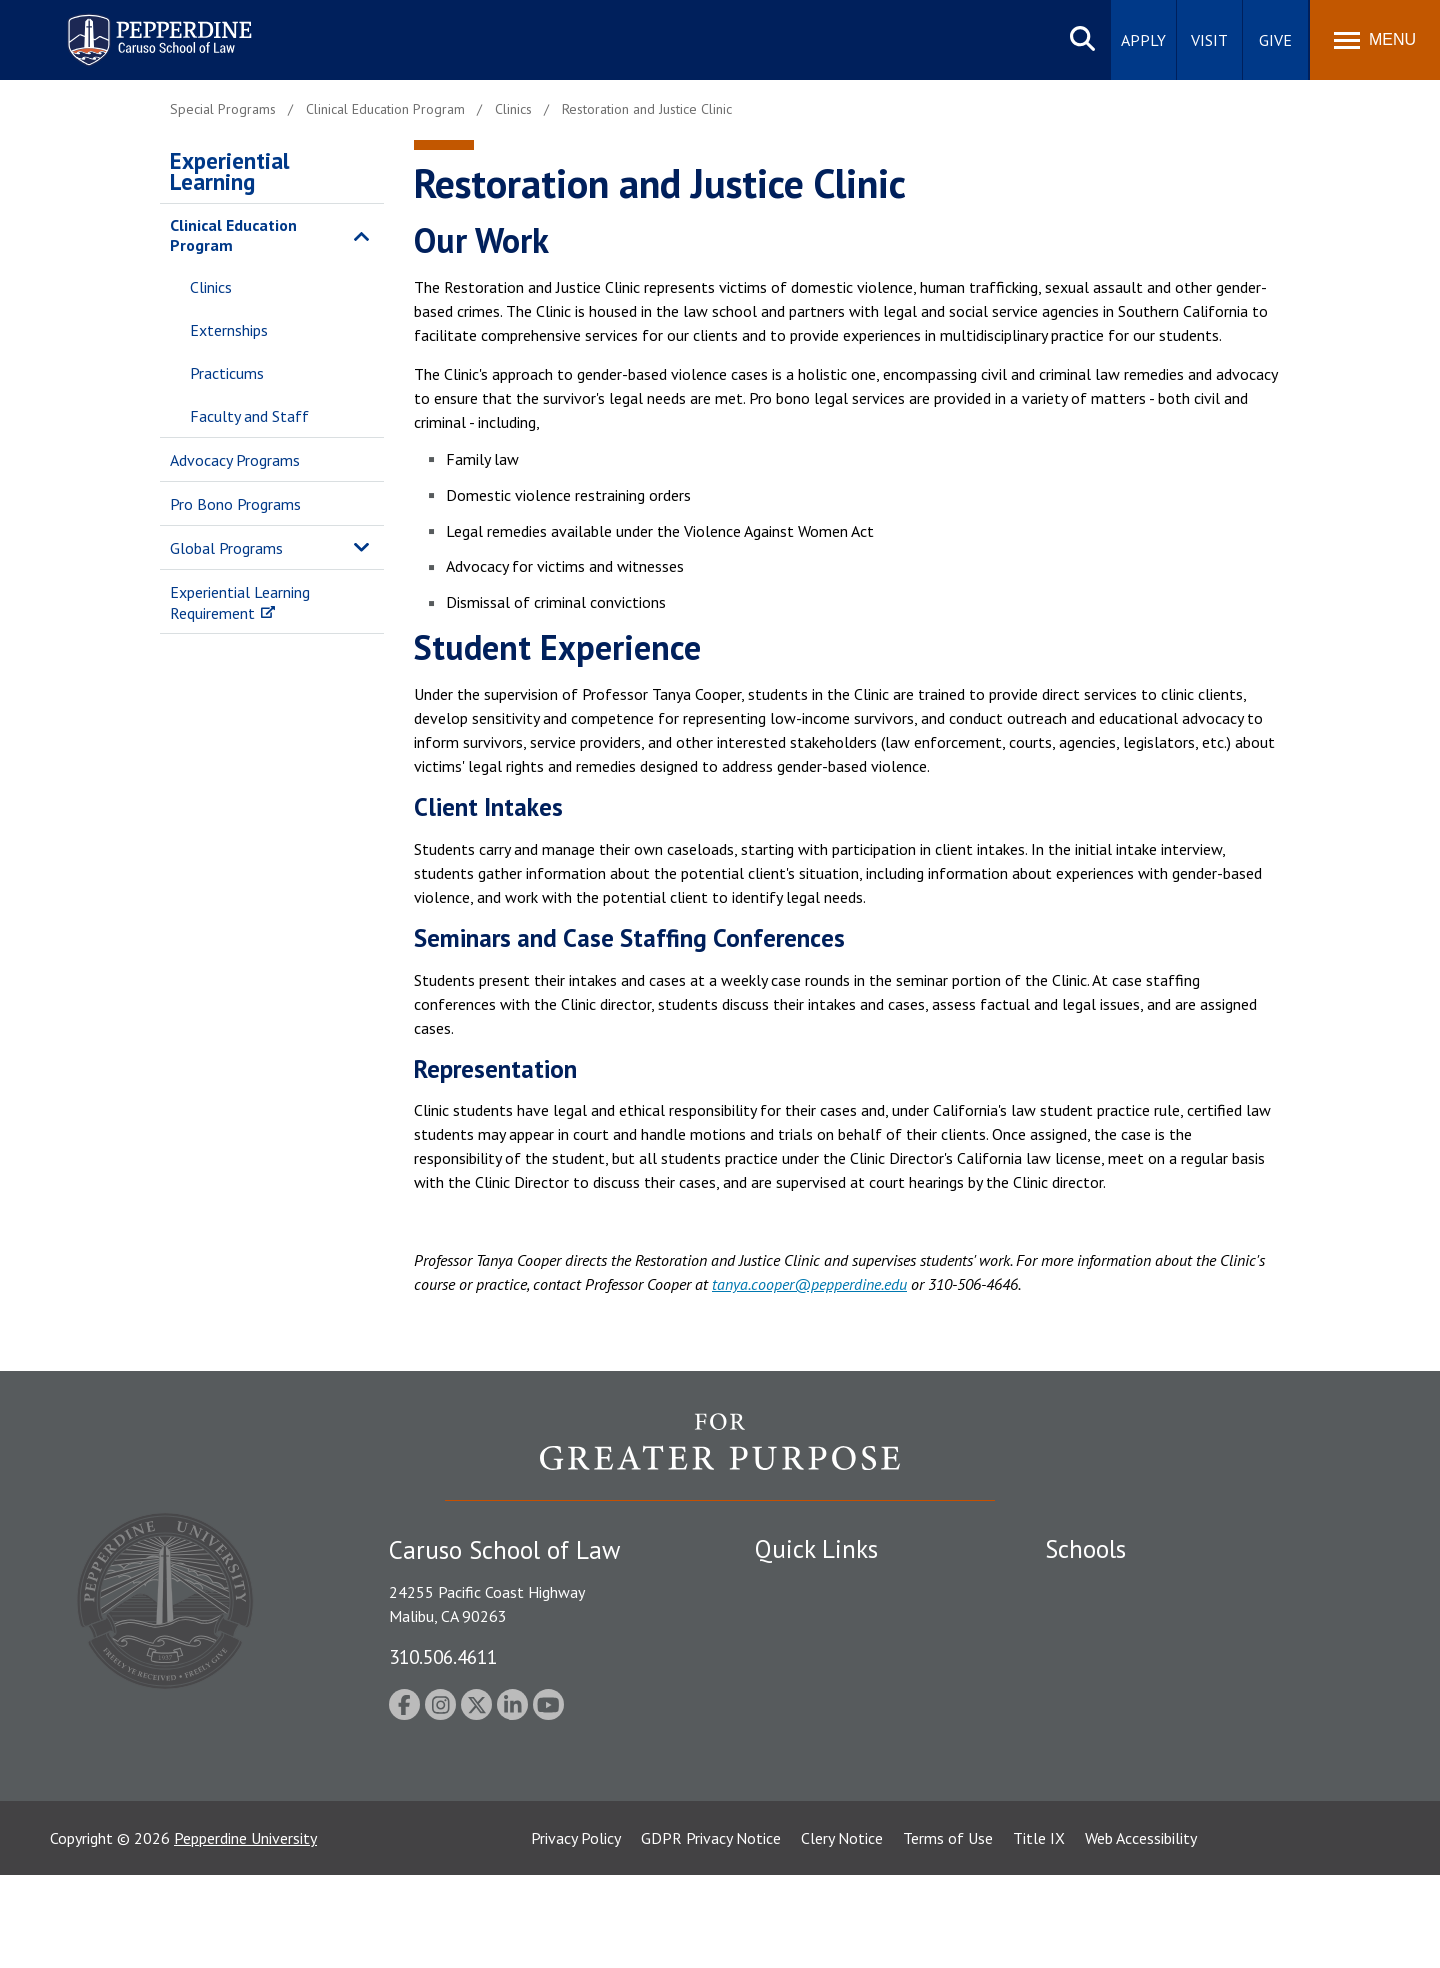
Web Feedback (802, 1852)
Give (1275, 40)
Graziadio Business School (1132, 1657)
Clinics (211, 287)
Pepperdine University (245, 1931)
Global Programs (226, 548)
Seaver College (1095, 1587)
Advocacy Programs (235, 460)
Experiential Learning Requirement (240, 602)
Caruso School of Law (1119, 1622)
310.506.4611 (443, 1656)
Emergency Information (834, 1657)
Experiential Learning (229, 171)
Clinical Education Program (233, 235)
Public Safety (799, 1587)
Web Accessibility (1141, 1931)
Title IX (1039, 1931)
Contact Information (825, 1726)
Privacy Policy (576, 1931)
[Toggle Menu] (1375, 40)
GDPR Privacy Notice (711, 1931)
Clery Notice (842, 1931)
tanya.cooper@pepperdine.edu (809, 1284)
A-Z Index (787, 1817)
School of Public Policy (1122, 1747)
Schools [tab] (1085, 1549)
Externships (229, 330)
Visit (1209, 40)
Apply (1143, 40)
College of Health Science (1132, 1782)
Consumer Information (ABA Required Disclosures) (848, 1771)
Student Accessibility (824, 1622)
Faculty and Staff (249, 416)
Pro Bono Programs (235, 504)
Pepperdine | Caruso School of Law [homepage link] (156, 27)
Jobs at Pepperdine (817, 1692)
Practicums (227, 373)
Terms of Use (948, 1931)
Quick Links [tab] (816, 1549)
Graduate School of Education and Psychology (1200, 1692)
